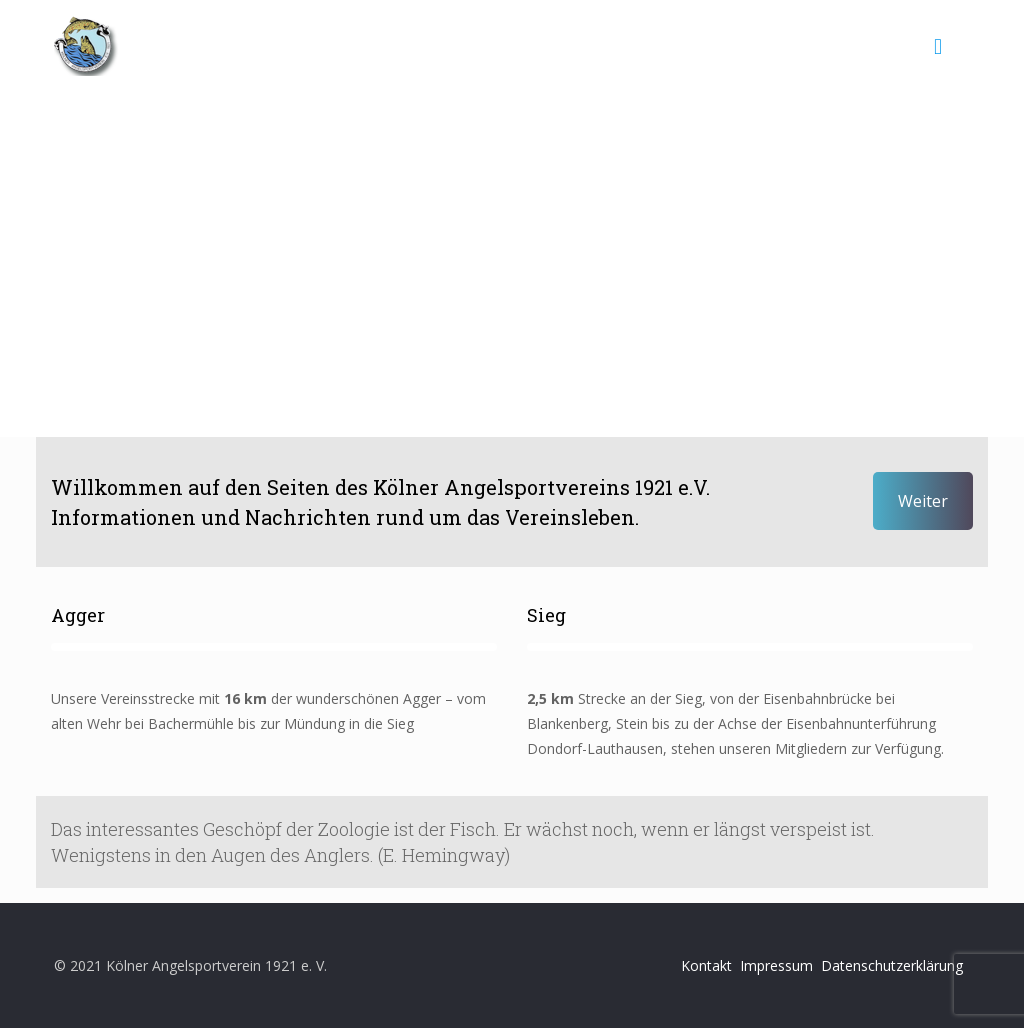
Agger (78, 615)
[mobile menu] (938, 45)
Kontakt (706, 965)
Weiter (923, 501)
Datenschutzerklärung (892, 965)
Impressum (776, 965)
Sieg (546, 615)
